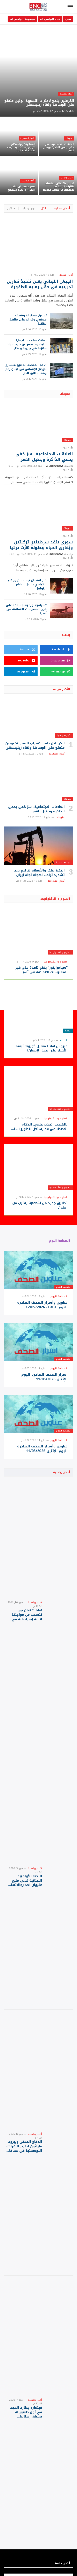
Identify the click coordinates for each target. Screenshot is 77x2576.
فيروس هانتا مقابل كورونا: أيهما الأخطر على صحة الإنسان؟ (41, 1048)
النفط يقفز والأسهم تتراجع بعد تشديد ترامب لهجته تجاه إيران (21, 147)
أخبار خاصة (62, 2563)
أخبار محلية (62, 208)
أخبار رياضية (61, 1472)
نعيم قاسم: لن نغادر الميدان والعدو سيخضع (22, 188)
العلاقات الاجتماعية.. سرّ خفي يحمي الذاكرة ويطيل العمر (58, 147)
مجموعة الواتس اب (22, 19)
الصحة (68, 1031)
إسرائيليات (10, 208)
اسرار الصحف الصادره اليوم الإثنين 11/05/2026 (44, 1376)
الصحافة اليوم (59, 1241)
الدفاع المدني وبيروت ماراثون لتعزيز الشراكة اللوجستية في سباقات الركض (24, 2148)
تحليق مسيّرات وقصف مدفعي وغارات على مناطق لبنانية (28, 319)
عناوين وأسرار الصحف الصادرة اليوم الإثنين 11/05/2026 (42, 1448)
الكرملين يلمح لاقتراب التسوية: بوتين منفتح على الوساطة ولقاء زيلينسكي (39, 103)
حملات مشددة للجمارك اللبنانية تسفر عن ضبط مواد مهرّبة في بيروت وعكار (27, 344)
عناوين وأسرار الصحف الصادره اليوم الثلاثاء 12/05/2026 (42, 1304)
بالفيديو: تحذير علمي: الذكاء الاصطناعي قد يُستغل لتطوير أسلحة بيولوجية (39, 1129)
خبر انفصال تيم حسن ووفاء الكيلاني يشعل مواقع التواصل (27, 584)
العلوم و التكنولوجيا (54, 899)
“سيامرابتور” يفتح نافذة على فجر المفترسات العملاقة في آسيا (26, 609)
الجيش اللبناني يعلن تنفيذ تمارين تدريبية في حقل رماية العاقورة (40, 284)
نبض (68, 19)
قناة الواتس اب (50, 19)
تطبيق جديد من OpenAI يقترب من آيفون (40, 1205)
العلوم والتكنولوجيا (60, 952)
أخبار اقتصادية (63, 862)
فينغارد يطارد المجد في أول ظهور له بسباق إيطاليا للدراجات (26, 2414)
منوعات (65, 394)
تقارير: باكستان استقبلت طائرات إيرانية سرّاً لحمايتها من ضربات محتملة (58, 186)
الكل (43, 208)
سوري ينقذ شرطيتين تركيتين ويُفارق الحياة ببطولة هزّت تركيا (41, 544)
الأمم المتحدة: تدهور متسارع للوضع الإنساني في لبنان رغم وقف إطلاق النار (26, 369)
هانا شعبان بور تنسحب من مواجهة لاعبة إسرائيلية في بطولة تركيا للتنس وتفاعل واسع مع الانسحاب (26, 1621)
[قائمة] (70, 6)
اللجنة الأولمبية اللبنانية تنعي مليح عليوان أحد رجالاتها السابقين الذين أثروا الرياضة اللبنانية (25, 1885)
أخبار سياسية (64, 735)
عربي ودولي (28, 208)
